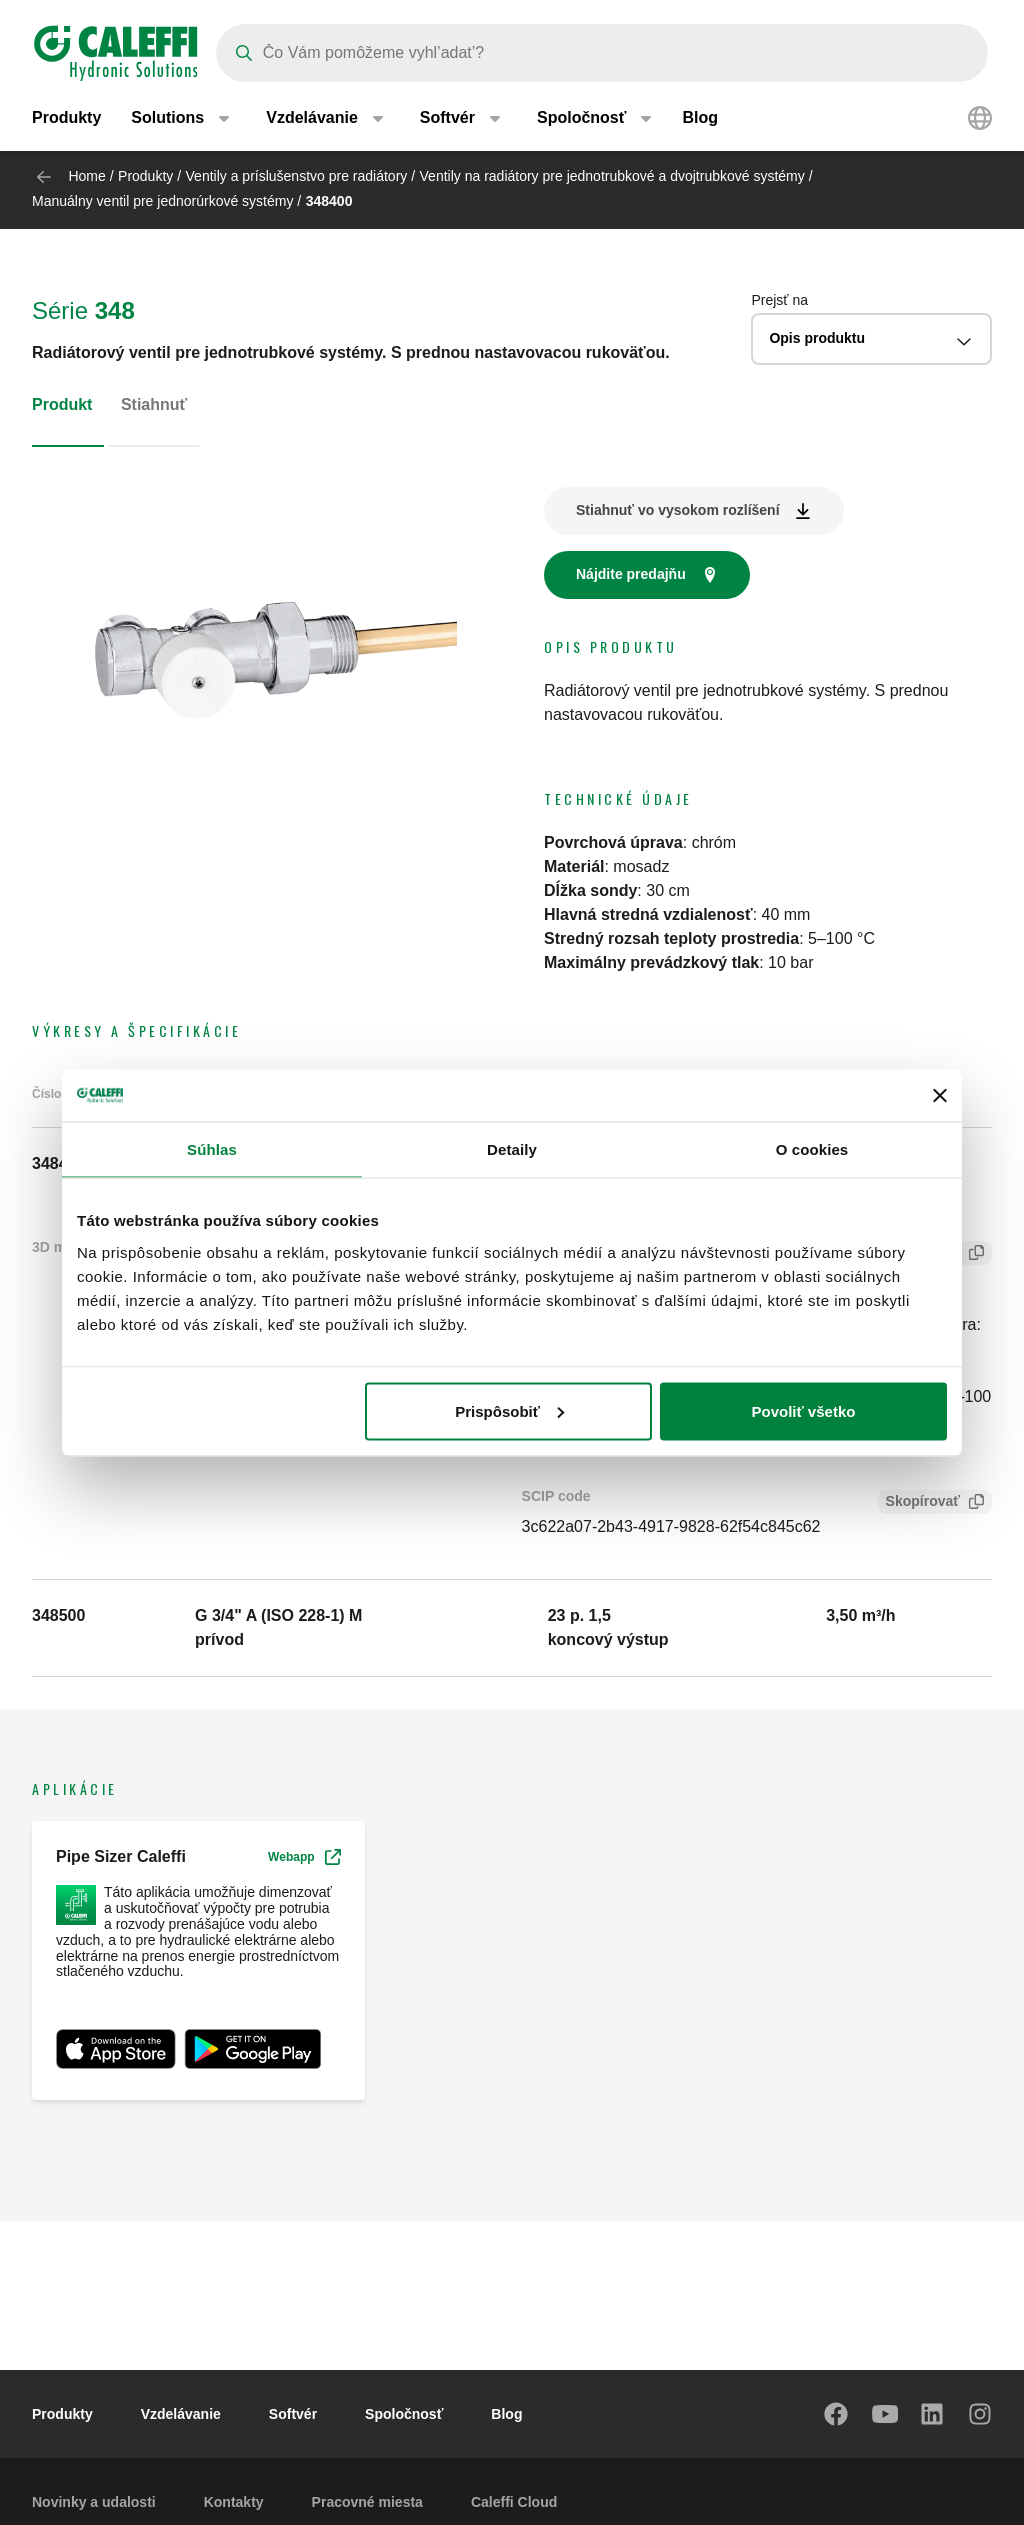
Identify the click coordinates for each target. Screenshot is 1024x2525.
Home (86, 176)
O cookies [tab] (812, 1149)
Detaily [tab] (512, 1149)
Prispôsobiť (509, 1410)
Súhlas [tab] (212, 1149)
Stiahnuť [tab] (154, 404)
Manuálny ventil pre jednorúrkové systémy (162, 201)
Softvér (293, 2414)
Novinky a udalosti (94, 2502)
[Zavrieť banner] (940, 1095)
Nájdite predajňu (631, 574)
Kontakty (234, 2502)
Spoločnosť (404, 2414)
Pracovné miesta (367, 2502)
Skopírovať (919, 1503)
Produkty (66, 119)
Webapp (304, 1857)
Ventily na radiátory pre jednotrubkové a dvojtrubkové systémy (612, 176)
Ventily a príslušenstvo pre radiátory (297, 176)
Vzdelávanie (181, 2414)
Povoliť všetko (804, 1410)
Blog (700, 119)
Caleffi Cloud (514, 2502)
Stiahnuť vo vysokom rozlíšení (678, 510)
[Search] (602, 53)
